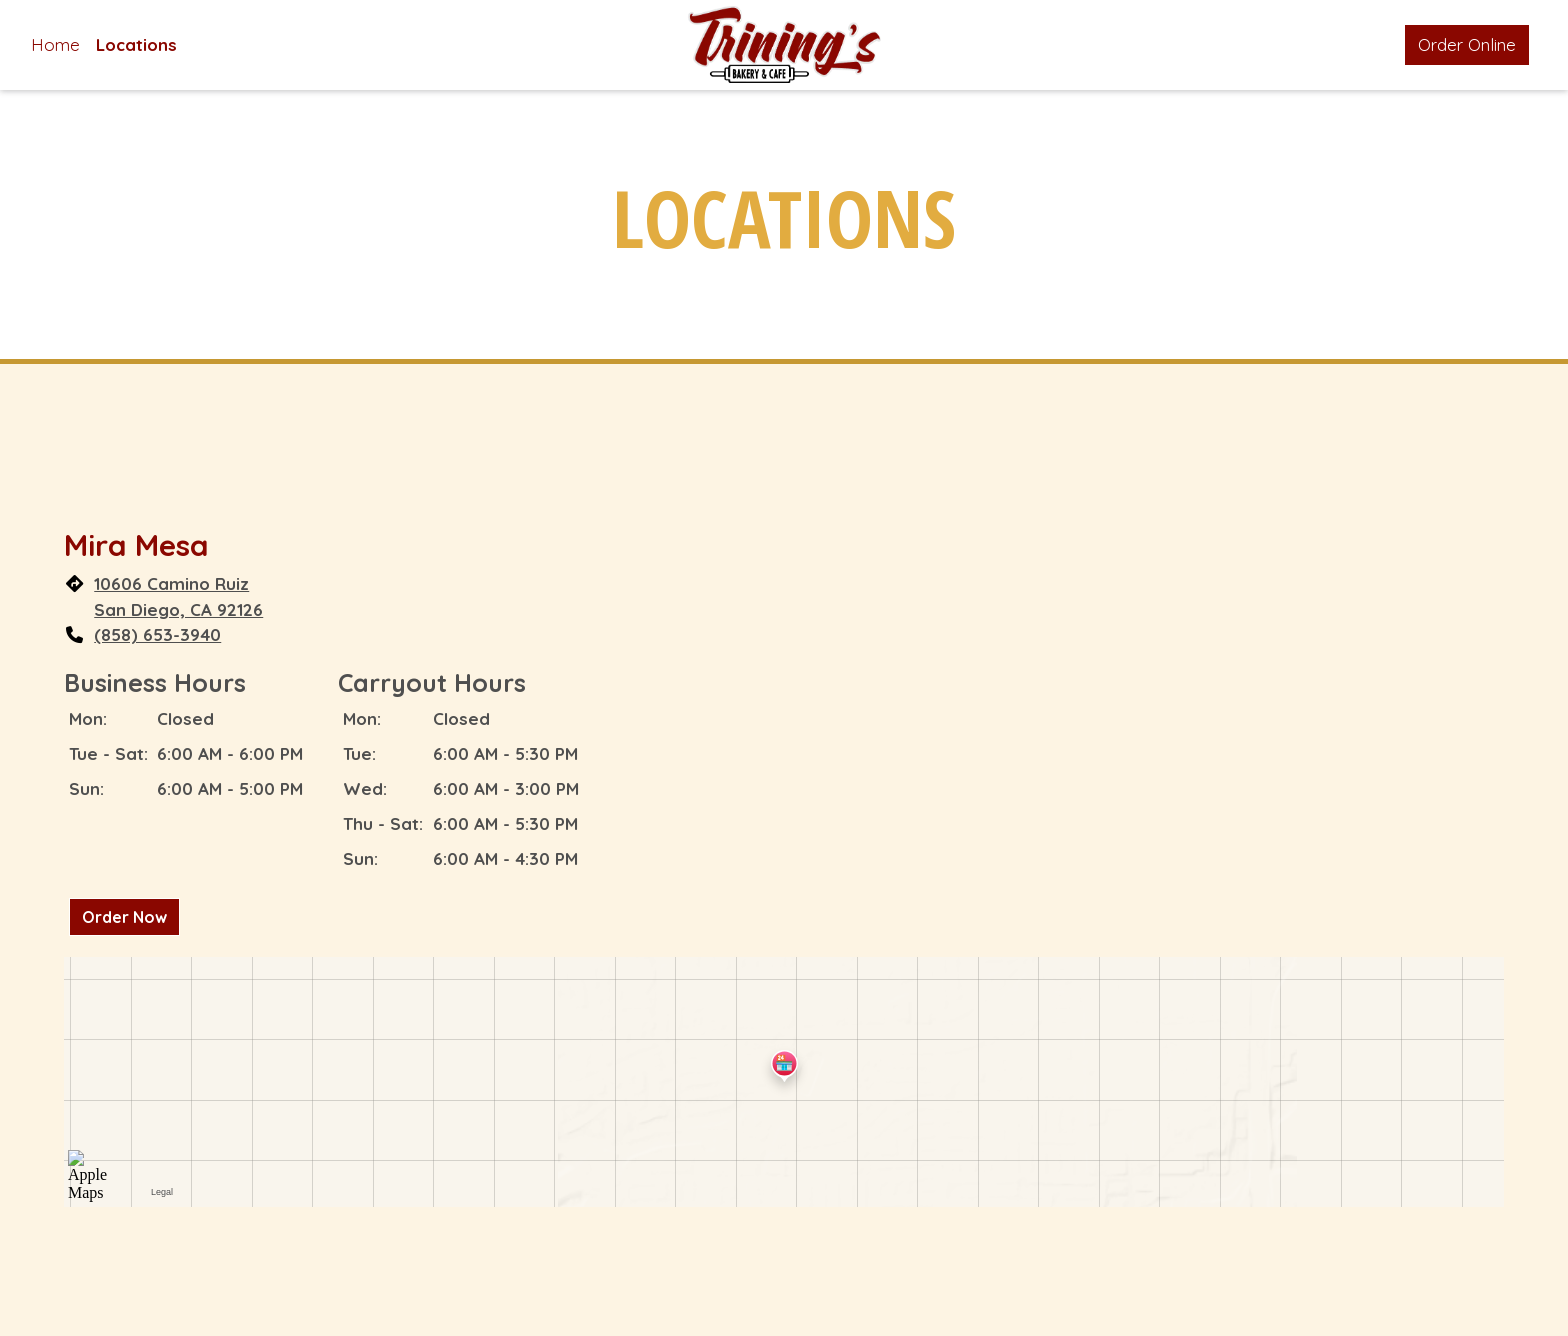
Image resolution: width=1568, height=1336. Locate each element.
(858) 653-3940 (157, 634)
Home (55, 44)
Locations (136, 44)
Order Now (124, 917)
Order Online (1467, 44)
